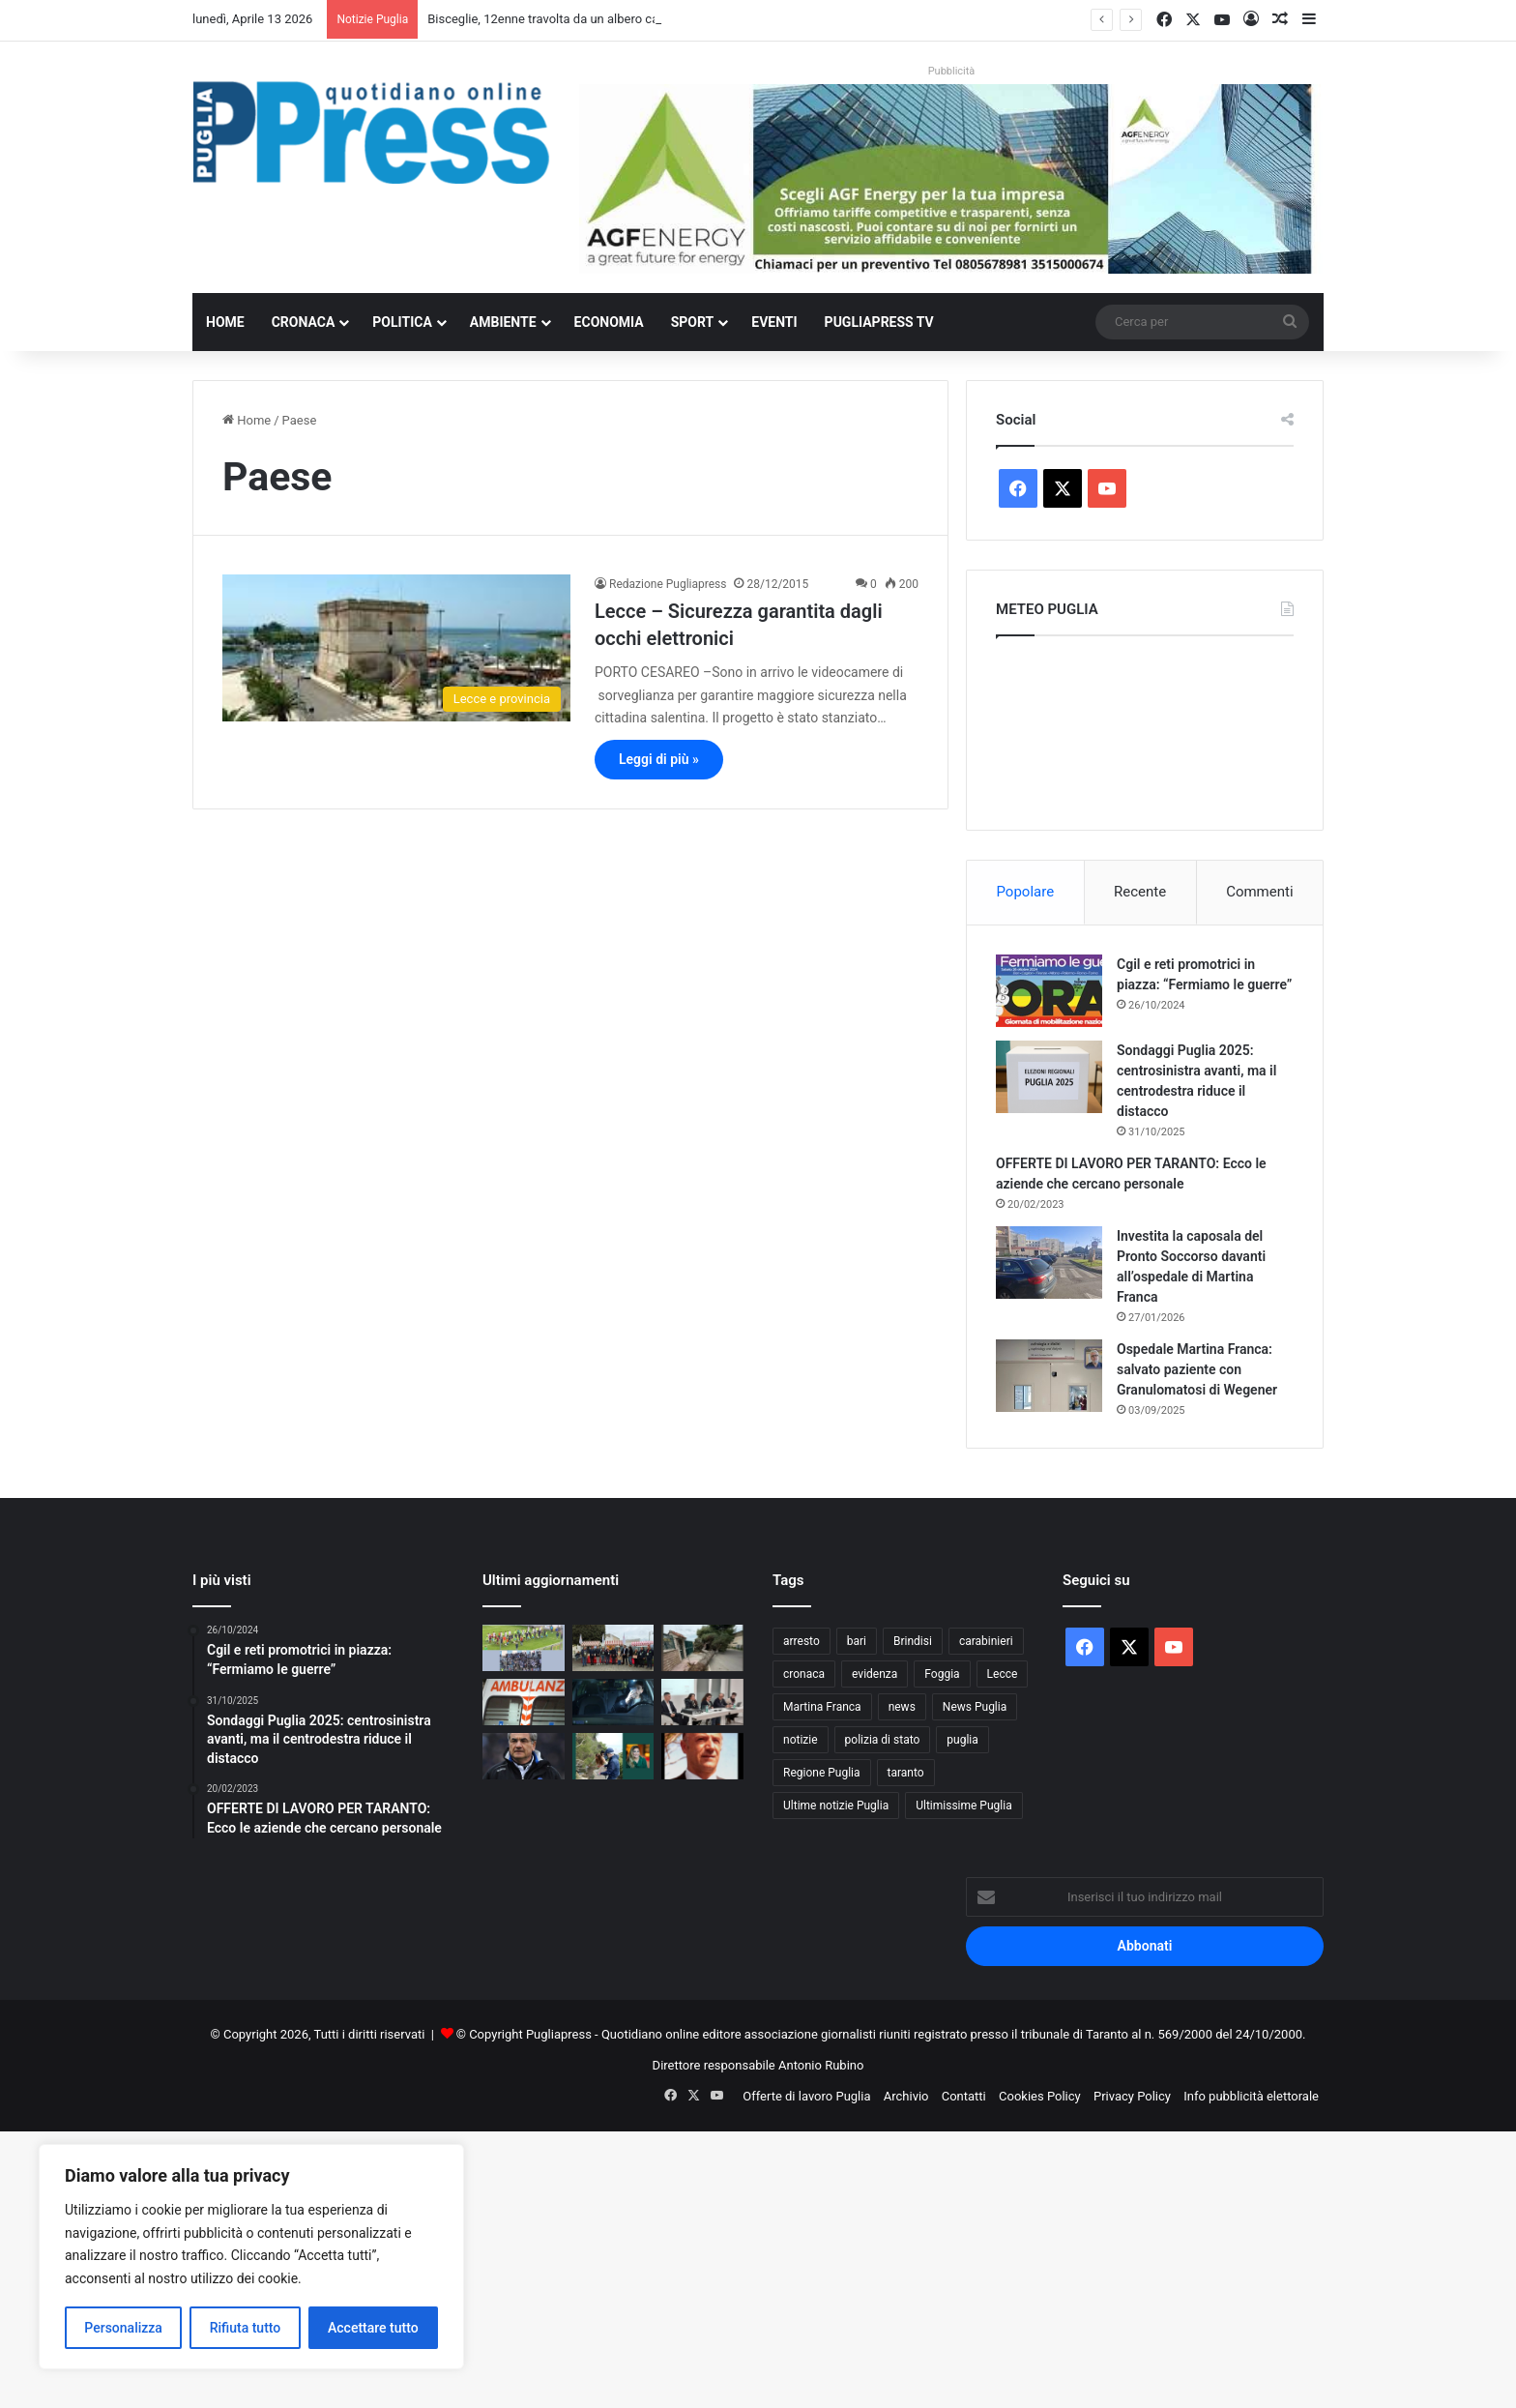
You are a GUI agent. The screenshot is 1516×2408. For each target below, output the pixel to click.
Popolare (1025, 891)
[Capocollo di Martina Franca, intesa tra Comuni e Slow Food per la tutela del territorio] (613, 1648)
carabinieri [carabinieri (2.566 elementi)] (986, 1641)
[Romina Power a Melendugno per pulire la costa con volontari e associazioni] (613, 1756)
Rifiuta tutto (245, 2327)
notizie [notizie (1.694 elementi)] (800, 1740)
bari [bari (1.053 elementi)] (856, 1641)
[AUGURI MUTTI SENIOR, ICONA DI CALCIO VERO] (523, 1756)
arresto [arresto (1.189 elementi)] (801, 1641)
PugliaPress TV (879, 322)
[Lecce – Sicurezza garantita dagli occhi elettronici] (396, 647)
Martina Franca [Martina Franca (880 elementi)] (822, 1707)
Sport (692, 322)
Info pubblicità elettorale (1251, 2096)
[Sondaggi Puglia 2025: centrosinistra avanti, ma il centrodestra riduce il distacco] (1049, 1077)
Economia (609, 322)
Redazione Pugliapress (667, 584)
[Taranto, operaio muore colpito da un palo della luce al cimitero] (523, 1702)
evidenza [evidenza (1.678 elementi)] (874, 1674)
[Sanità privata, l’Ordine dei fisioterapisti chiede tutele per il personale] (702, 1702)
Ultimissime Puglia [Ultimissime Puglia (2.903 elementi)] (963, 1805)
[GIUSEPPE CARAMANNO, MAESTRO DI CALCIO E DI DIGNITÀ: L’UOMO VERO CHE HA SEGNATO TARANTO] (702, 1756)
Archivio (906, 2096)
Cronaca (303, 322)
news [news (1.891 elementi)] (902, 1707)
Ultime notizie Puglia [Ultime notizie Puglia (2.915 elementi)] (836, 1805)
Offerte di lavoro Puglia (806, 2096)
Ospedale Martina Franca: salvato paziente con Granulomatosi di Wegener (1197, 1369)
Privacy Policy (1132, 2096)
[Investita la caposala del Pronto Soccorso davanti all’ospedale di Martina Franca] (1049, 1262)
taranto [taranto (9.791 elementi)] (906, 1772)
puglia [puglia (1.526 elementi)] (962, 1740)
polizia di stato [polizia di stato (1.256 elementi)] (882, 1740)
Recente (1140, 891)
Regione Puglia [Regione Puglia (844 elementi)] (821, 1772)
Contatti (964, 2096)
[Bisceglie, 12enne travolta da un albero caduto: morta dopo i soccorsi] (702, 1648)
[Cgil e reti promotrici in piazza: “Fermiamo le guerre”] (1049, 990)
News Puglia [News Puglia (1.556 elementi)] (974, 1707)
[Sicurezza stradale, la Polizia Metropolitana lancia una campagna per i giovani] (613, 1702)
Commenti (1259, 891)
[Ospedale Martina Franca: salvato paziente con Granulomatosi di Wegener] (1049, 1375)
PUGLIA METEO (1145, 728)
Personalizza (123, 2327)
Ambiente (503, 322)
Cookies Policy (1040, 2096)
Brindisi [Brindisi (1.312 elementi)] (912, 1641)
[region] (251, 2256)
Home (225, 322)
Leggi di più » (659, 759)
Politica (401, 322)
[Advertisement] (580, 2266)
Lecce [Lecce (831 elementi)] (1002, 1674)
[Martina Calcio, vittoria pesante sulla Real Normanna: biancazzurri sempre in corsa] (523, 1648)
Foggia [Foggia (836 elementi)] (941, 1674)
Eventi (774, 322)
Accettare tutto (373, 2327)
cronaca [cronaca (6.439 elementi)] (804, 1674)
